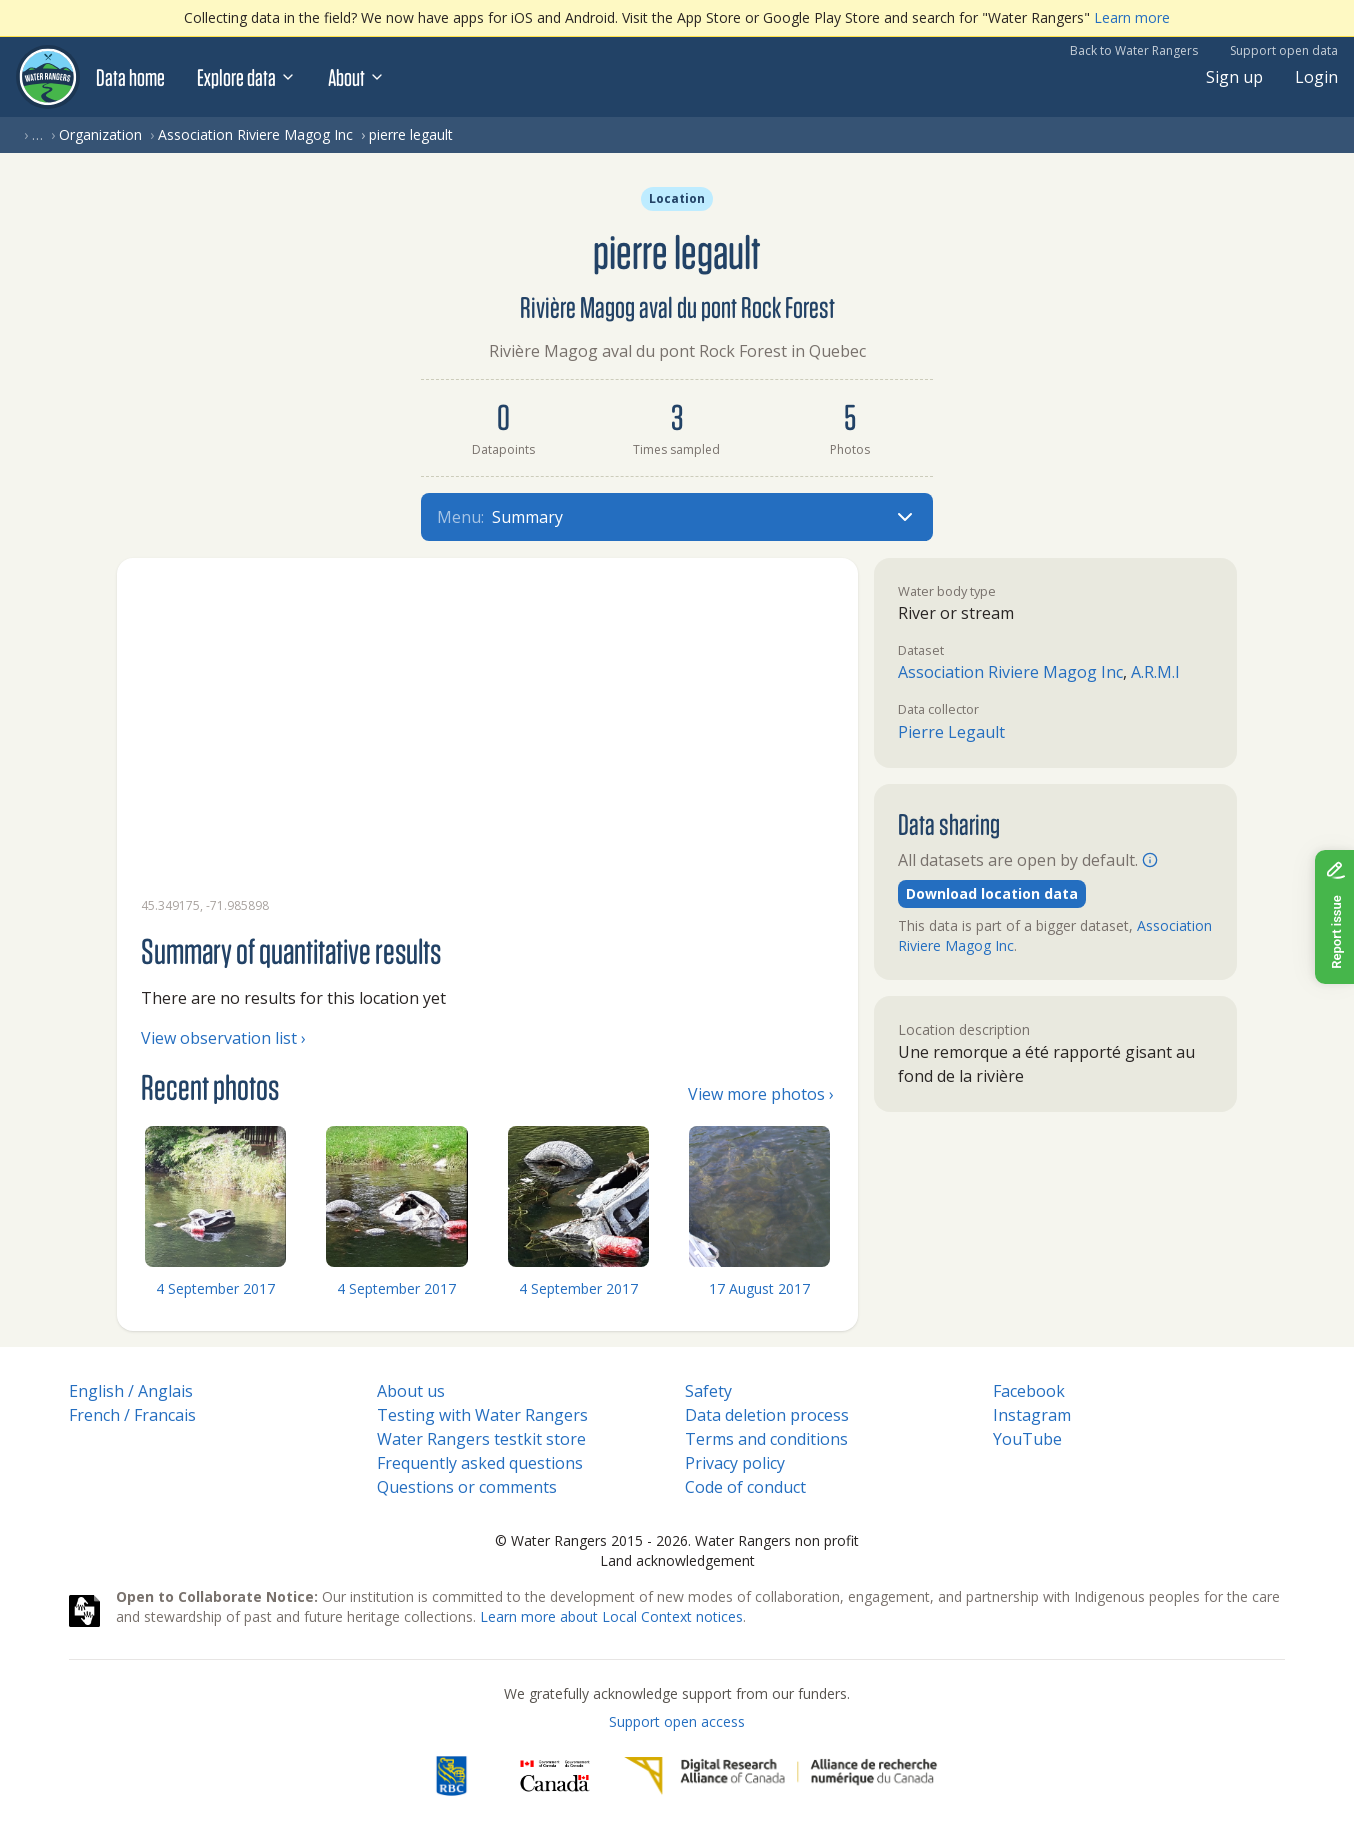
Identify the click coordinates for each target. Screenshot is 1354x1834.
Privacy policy (735, 1463)
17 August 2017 (759, 1288)
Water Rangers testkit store (481, 1439)
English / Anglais (131, 1391)
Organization (100, 134)
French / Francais (132, 1415)
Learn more (1132, 17)
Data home (130, 77)
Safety (708, 1391)
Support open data (1284, 50)
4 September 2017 (215, 1288)
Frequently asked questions (480, 1463)
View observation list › (223, 1038)
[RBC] (451, 1776)
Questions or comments (467, 1487)
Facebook (1029, 1391)
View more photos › (761, 1094)
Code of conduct (745, 1487)
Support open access (677, 1721)
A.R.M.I (1155, 672)
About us (411, 1391)
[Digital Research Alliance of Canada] (780, 1776)
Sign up (1234, 77)
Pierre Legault (951, 732)
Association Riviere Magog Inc (255, 134)
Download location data (992, 893)
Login (1316, 77)
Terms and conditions (766, 1439)
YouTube (1027, 1439)
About (356, 77)
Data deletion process (767, 1415)
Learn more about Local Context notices (611, 1616)
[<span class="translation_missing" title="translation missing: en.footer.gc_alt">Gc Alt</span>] (555, 1776)
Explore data (246, 77)
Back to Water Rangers (1134, 50)
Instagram (1032, 1415)
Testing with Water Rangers (482, 1415)
